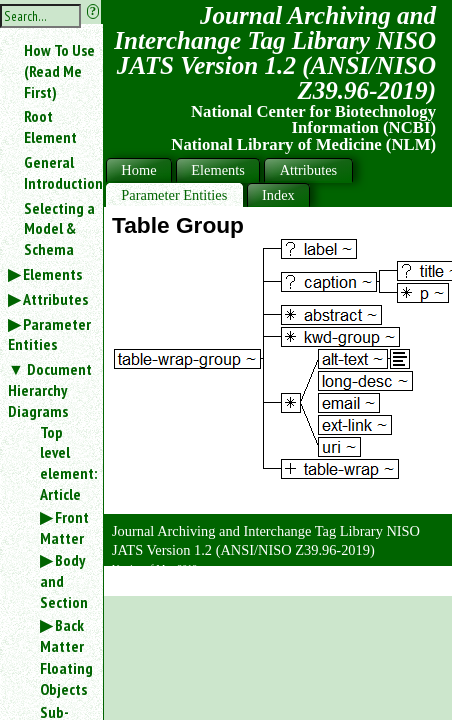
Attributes (55, 299)
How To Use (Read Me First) (59, 71)
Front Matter (64, 527)
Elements (52, 274)
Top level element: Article (63, 463)
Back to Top (397, 584)
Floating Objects (63, 678)
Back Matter (62, 635)
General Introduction (63, 172)
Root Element (50, 126)
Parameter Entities (49, 334)
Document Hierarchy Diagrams (50, 390)
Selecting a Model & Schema (59, 229)
